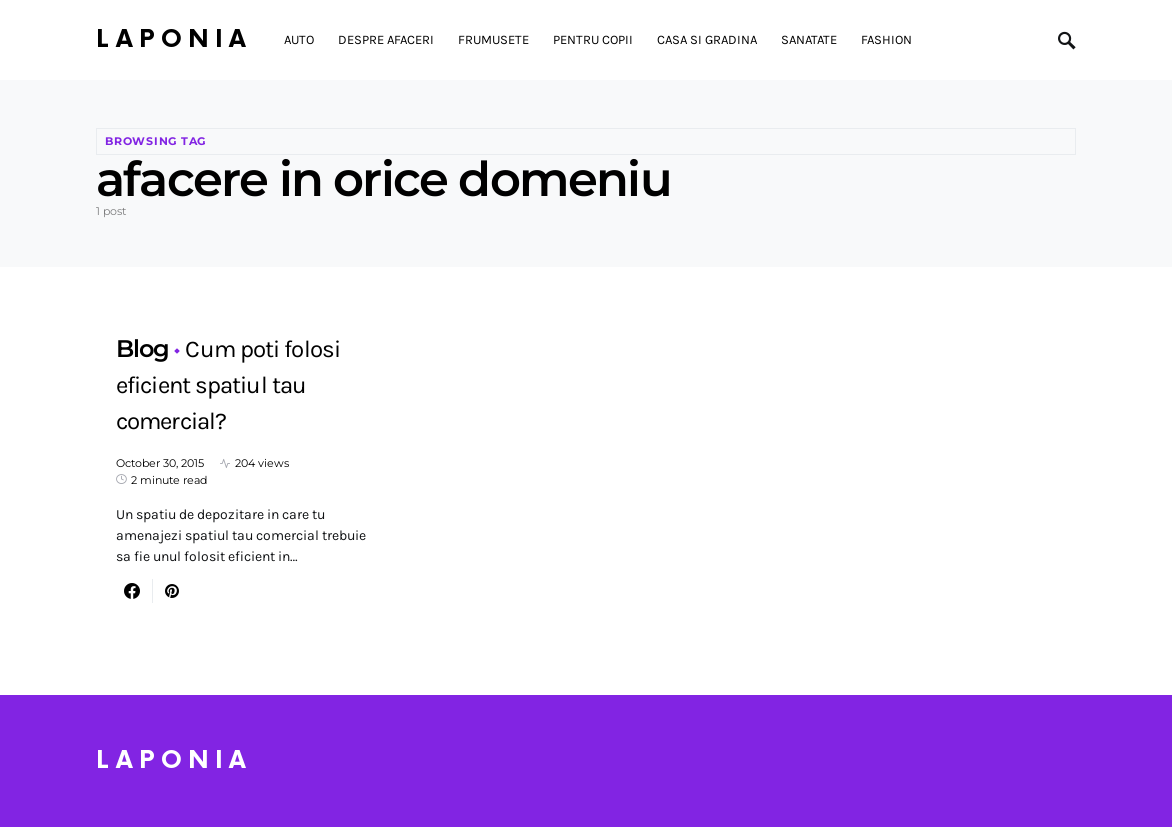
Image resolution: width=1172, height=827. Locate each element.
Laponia (174, 39)
